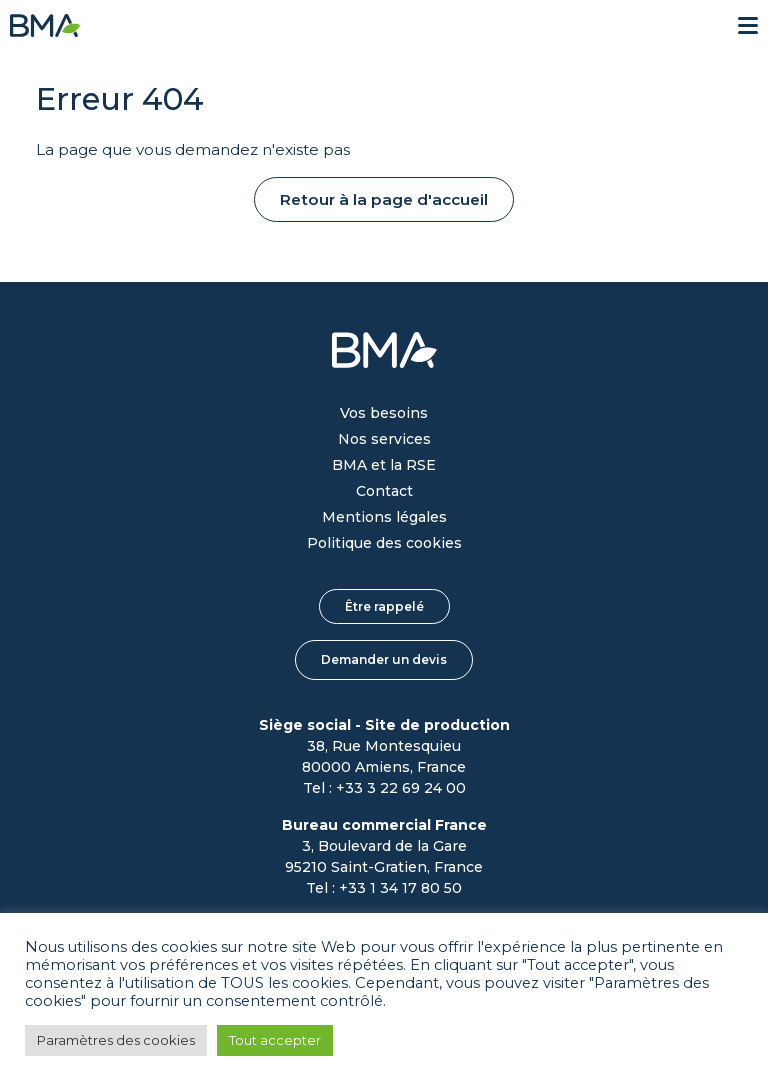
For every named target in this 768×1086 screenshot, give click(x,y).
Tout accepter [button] (275, 1040)
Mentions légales (384, 517)
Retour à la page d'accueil (384, 199)
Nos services (384, 439)
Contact (384, 491)
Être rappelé (384, 606)
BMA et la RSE (384, 465)
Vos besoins (384, 413)
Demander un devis (384, 659)
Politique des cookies (384, 543)
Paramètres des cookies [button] (116, 1040)
